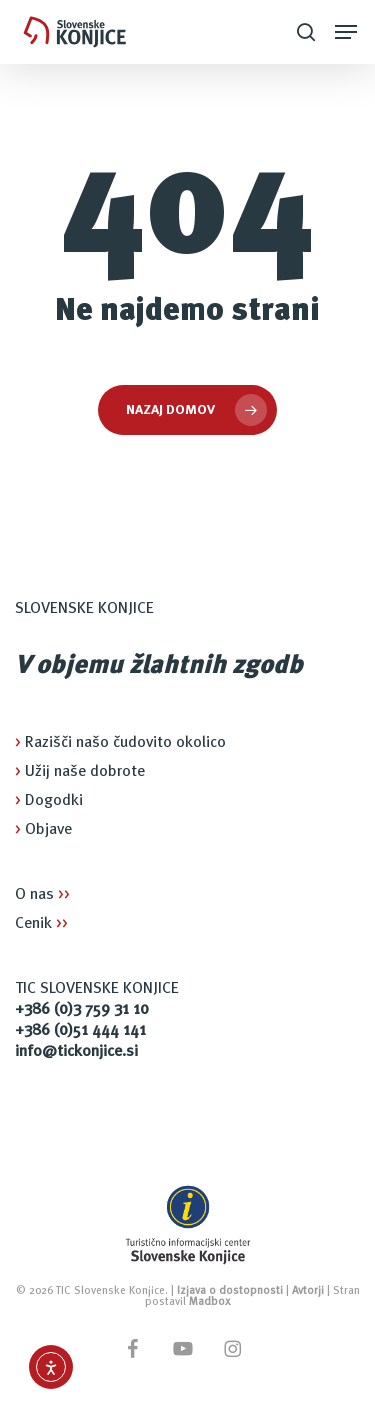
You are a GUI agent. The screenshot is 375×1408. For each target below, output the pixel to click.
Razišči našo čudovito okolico (120, 743)
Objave (43, 830)
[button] (346, 32)
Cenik (41, 924)
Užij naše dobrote (80, 772)
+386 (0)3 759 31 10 (82, 1010)
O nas (42, 895)
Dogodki (49, 801)
